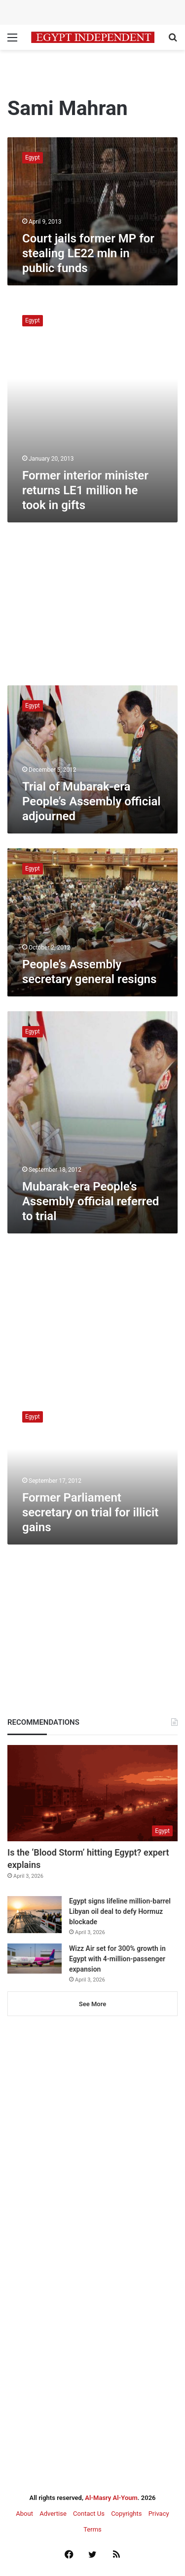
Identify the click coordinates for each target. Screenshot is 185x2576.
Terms (92, 2529)
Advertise (53, 2513)
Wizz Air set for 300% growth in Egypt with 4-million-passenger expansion (117, 1958)
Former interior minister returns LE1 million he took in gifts (85, 490)
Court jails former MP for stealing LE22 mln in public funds (88, 253)
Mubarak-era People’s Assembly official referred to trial (90, 1201)
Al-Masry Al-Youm (111, 2497)
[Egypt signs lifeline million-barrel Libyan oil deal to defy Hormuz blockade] (34, 1914)
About (24, 2513)
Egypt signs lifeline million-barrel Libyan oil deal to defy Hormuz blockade (120, 1911)
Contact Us (89, 2513)
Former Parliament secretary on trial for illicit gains (90, 1512)
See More (92, 2004)
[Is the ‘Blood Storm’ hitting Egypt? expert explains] (92, 1793)
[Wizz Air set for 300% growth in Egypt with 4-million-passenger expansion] (34, 1958)
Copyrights (126, 2513)
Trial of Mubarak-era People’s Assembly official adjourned (91, 801)
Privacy (158, 2513)
